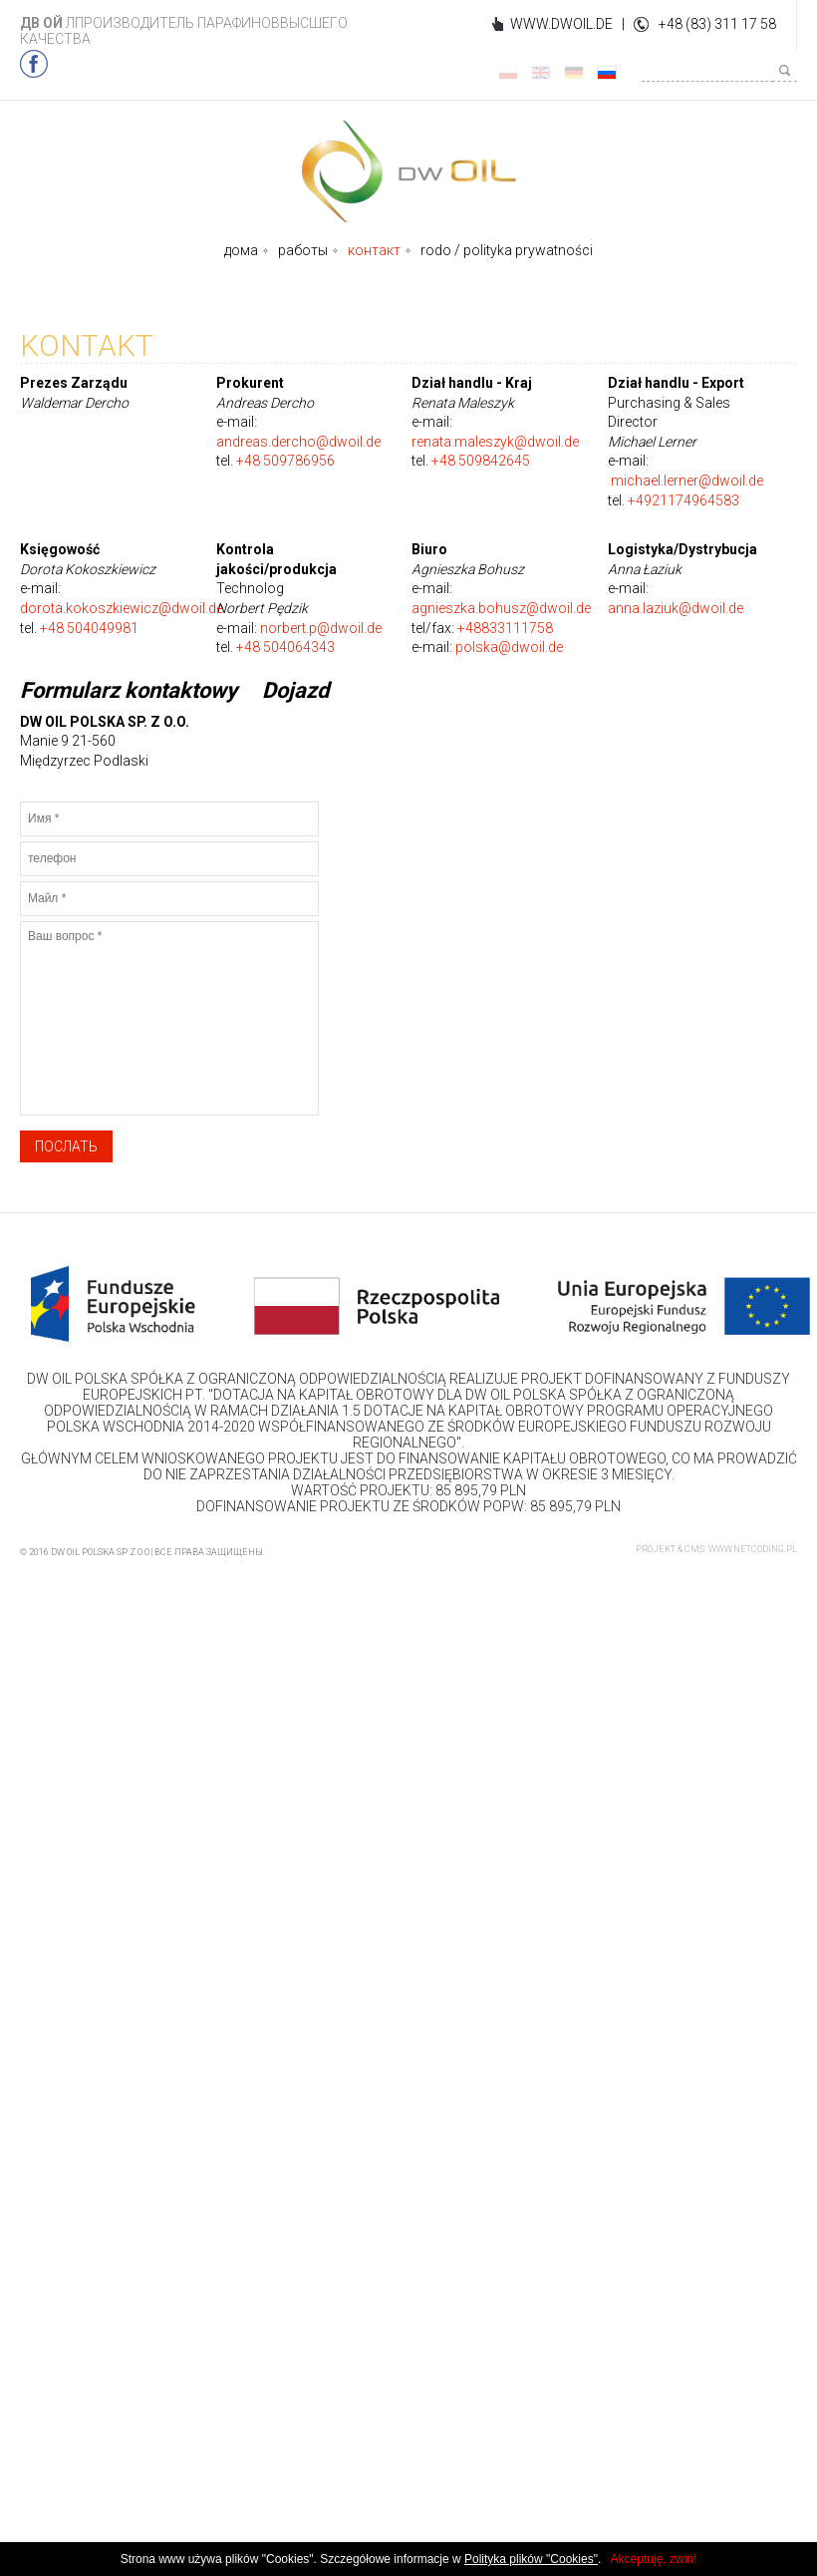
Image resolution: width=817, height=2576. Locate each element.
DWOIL (409, 171)
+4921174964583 (683, 500)
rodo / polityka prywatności (506, 250)
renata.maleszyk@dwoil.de (495, 442)
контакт (374, 250)
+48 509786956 (285, 461)
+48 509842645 (480, 461)
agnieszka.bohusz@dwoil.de (501, 608)
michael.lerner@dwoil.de (687, 480)
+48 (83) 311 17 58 (717, 24)
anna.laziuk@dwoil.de (675, 608)
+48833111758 (505, 628)
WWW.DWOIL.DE (561, 24)
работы (303, 250)
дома (241, 250)
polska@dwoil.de (509, 647)
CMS (694, 1549)
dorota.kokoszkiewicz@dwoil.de (121, 608)
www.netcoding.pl (752, 1549)
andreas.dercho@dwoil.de (298, 442)
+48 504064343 (285, 647)
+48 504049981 (89, 628)
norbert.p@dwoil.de (321, 628)
